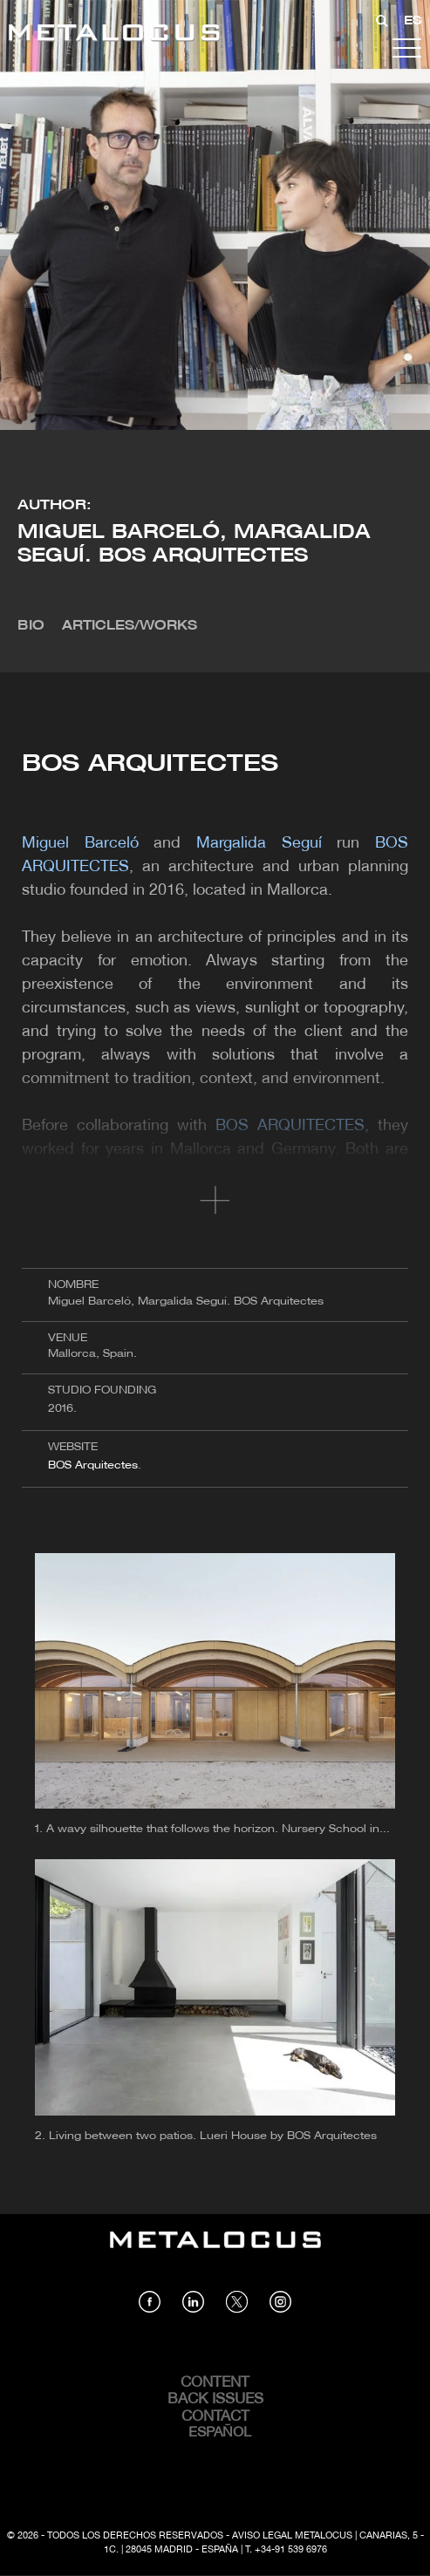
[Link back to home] (114, 35)
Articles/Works (129, 626)
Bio (30, 626)
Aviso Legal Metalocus (292, 2536)
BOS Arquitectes (93, 1465)
